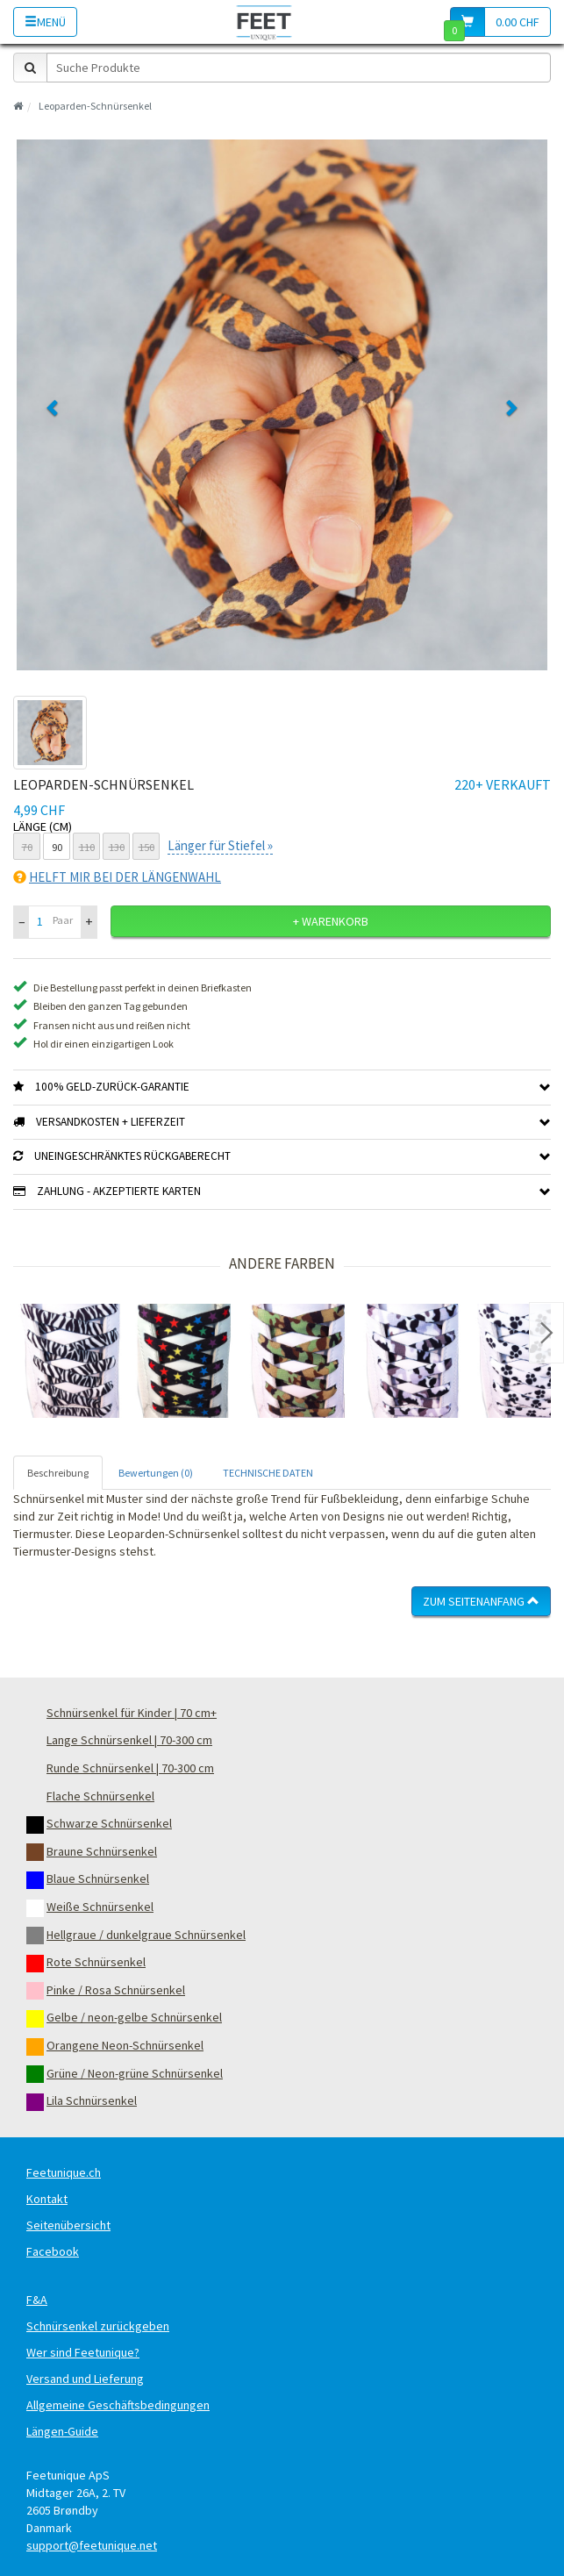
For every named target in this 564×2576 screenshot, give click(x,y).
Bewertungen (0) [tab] (155, 1472)
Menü (45, 22)
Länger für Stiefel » (220, 845)
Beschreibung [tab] (58, 1472)
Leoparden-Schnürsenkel (95, 105)
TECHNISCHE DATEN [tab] (268, 1472)
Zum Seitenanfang (481, 1601)
